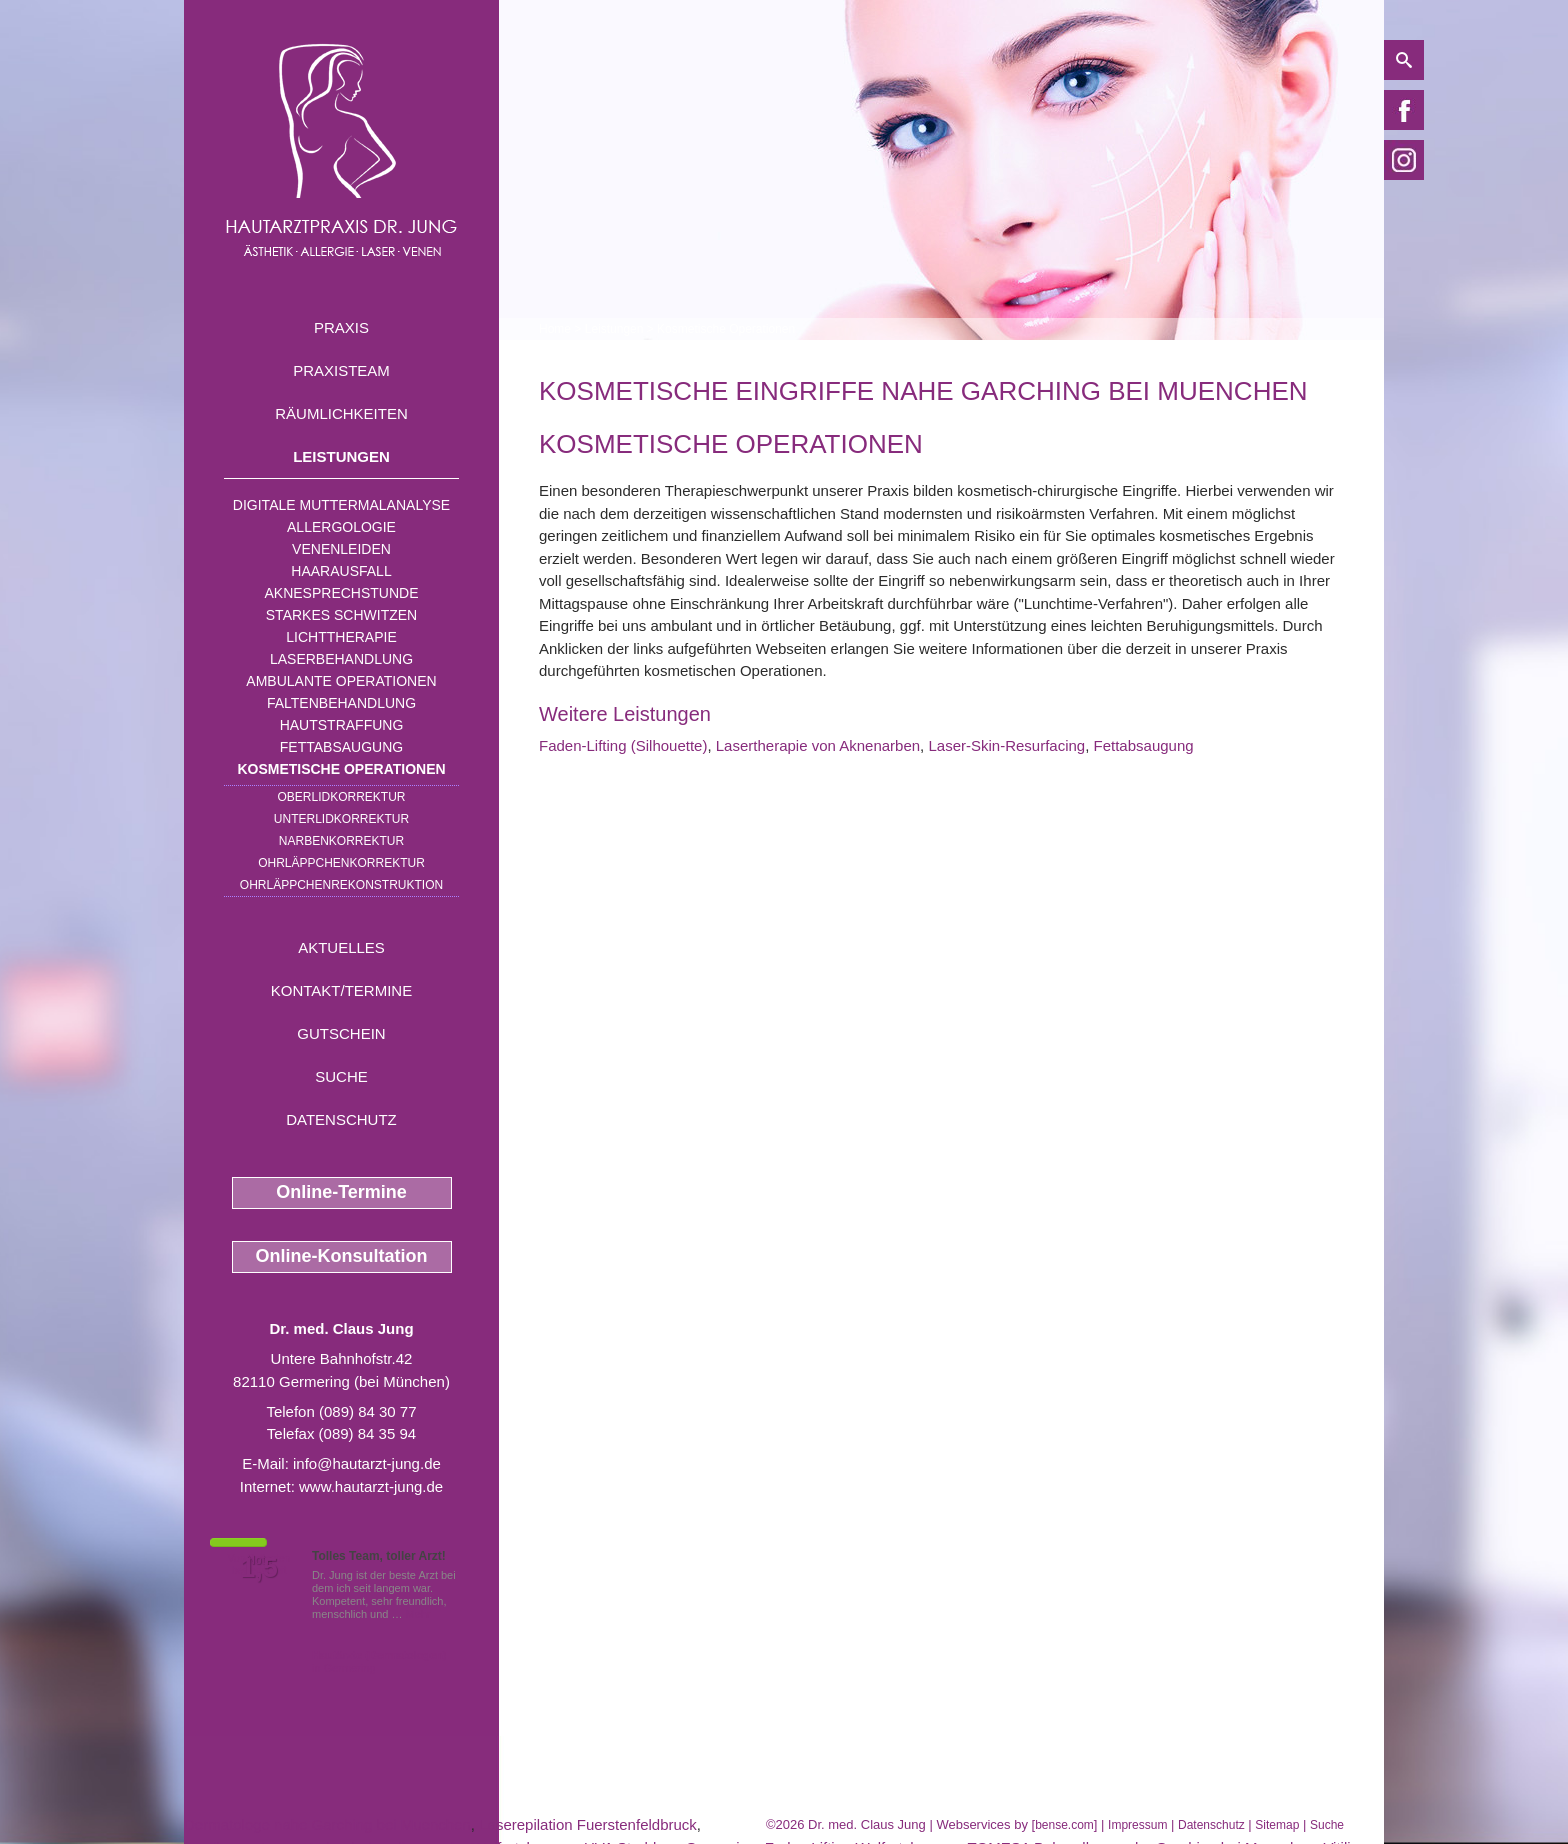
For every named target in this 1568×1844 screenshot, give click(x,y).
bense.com (1064, 1825)
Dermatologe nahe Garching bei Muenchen (327, 1824)
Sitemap (1277, 1825)
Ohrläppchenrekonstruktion (341, 885)
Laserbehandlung (341, 659)
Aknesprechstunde (341, 593)
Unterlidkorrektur (341, 819)
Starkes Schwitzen (341, 615)
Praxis (341, 327)
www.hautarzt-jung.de (371, 1486)
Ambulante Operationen (341, 681)
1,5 (259, 1568)
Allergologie (341, 527)
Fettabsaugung (341, 747)
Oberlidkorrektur (341, 797)
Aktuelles (341, 947)
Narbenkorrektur (341, 841)
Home (555, 329)
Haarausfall (341, 571)
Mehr (418, 1614)
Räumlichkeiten (341, 413)
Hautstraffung (342, 725)
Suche (341, 1076)
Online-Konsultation (342, 1256)
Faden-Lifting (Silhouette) (623, 745)
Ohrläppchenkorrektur (341, 863)
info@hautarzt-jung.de (367, 1463)
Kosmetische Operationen (341, 769)
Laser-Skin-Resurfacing (1006, 745)
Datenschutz (341, 1119)
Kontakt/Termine (341, 990)
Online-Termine (341, 1192)
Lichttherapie (341, 637)
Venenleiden (341, 549)
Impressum (1137, 1825)
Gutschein (341, 1033)
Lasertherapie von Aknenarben (818, 745)
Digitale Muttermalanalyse (341, 505)
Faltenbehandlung (341, 703)
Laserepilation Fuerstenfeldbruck (588, 1824)
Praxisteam (341, 370)
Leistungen (341, 456)
